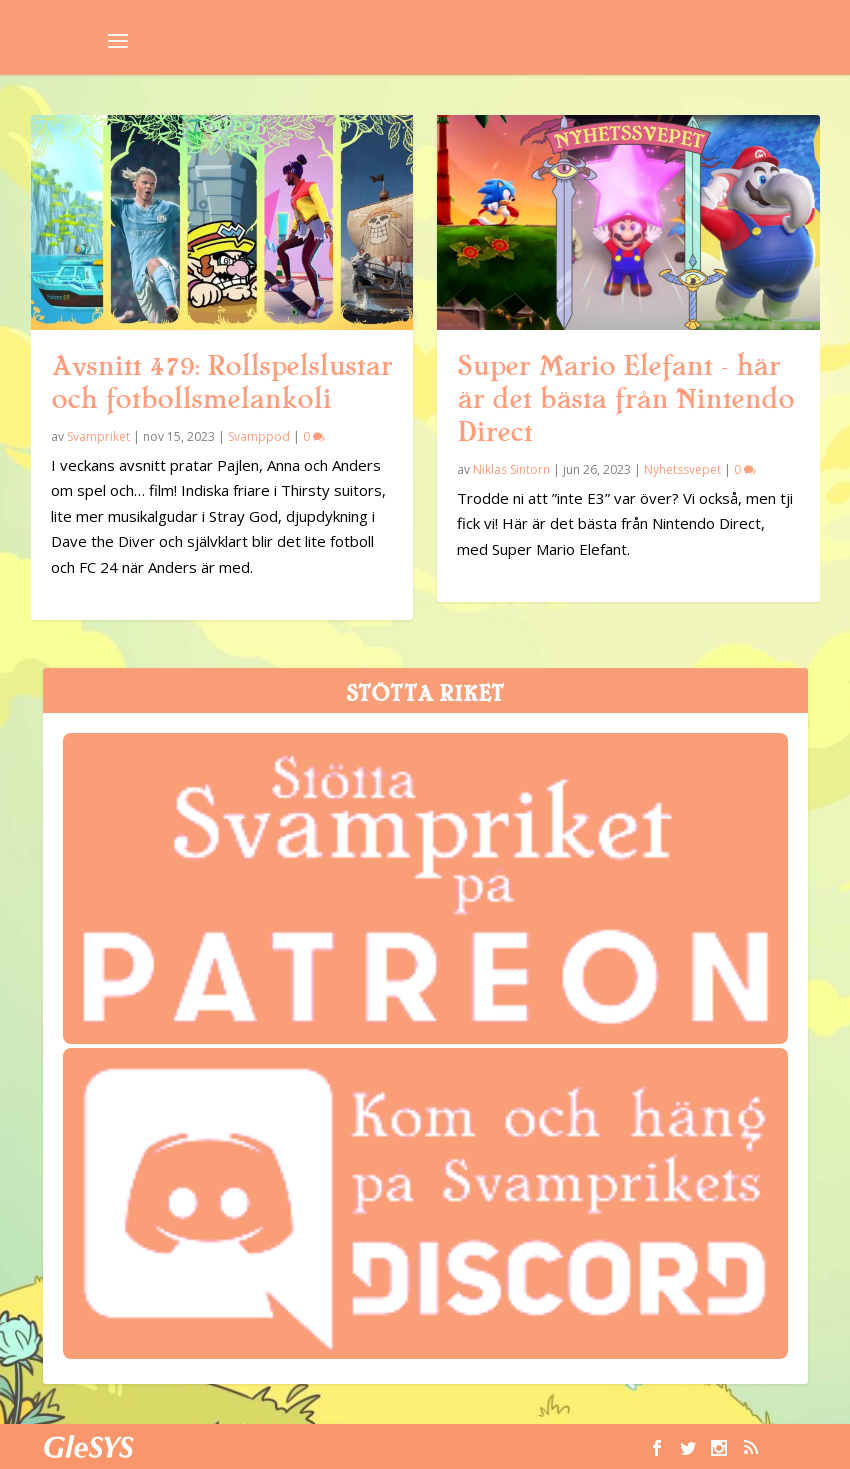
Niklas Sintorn (511, 469)
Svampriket (98, 436)
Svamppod (259, 436)
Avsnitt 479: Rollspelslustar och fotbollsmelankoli (221, 382)
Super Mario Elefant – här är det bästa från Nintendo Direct (625, 399)
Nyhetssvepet (682, 469)
